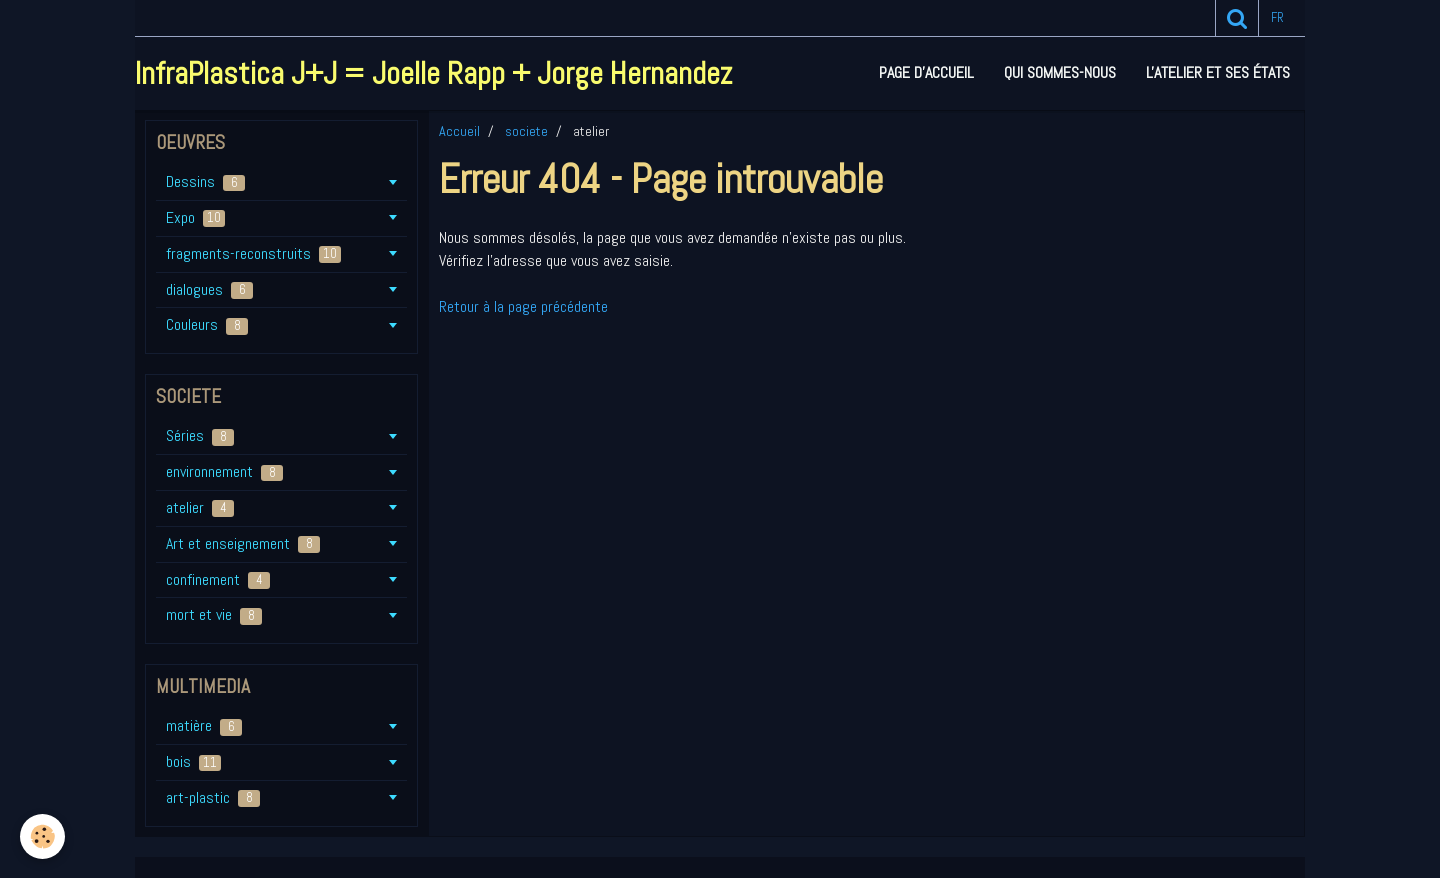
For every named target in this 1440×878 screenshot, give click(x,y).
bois (193, 761)
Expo (195, 217)
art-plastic (213, 797)
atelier (200, 507)
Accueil (459, 131)
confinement (218, 579)
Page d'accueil (926, 72)
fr (1277, 17)
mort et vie (214, 614)
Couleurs (207, 324)
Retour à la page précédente (523, 306)
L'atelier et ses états (1218, 72)
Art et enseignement (243, 543)
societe (526, 131)
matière (204, 725)
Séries (200, 435)
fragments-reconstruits (253, 253)
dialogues (209, 289)
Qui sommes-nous (1060, 72)
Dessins (205, 181)
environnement (224, 471)
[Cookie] (42, 836)
